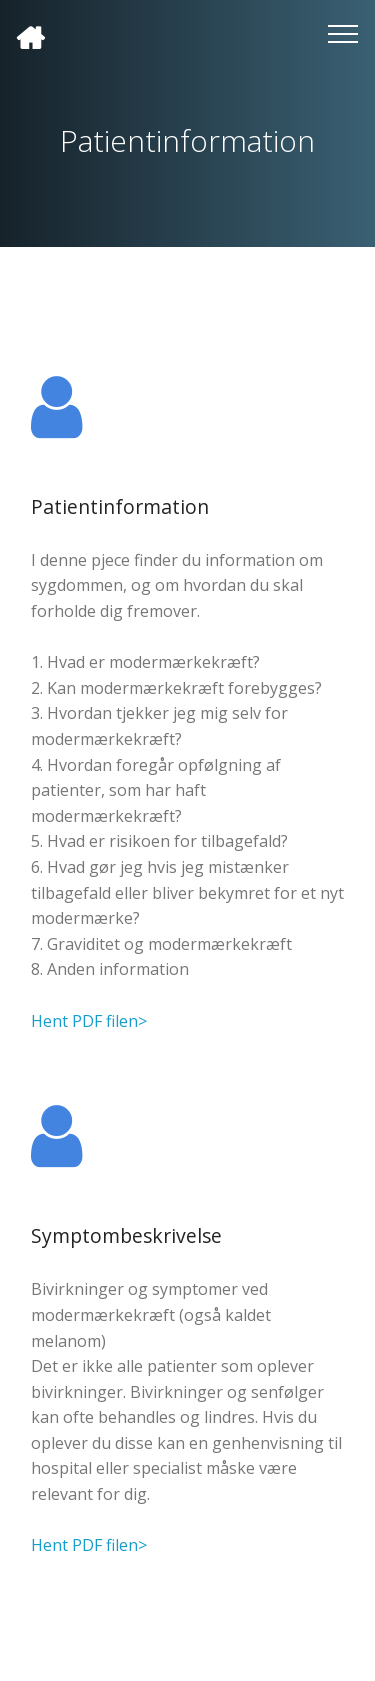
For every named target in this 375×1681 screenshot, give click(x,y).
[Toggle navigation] (343, 33)
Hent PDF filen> (89, 1021)
